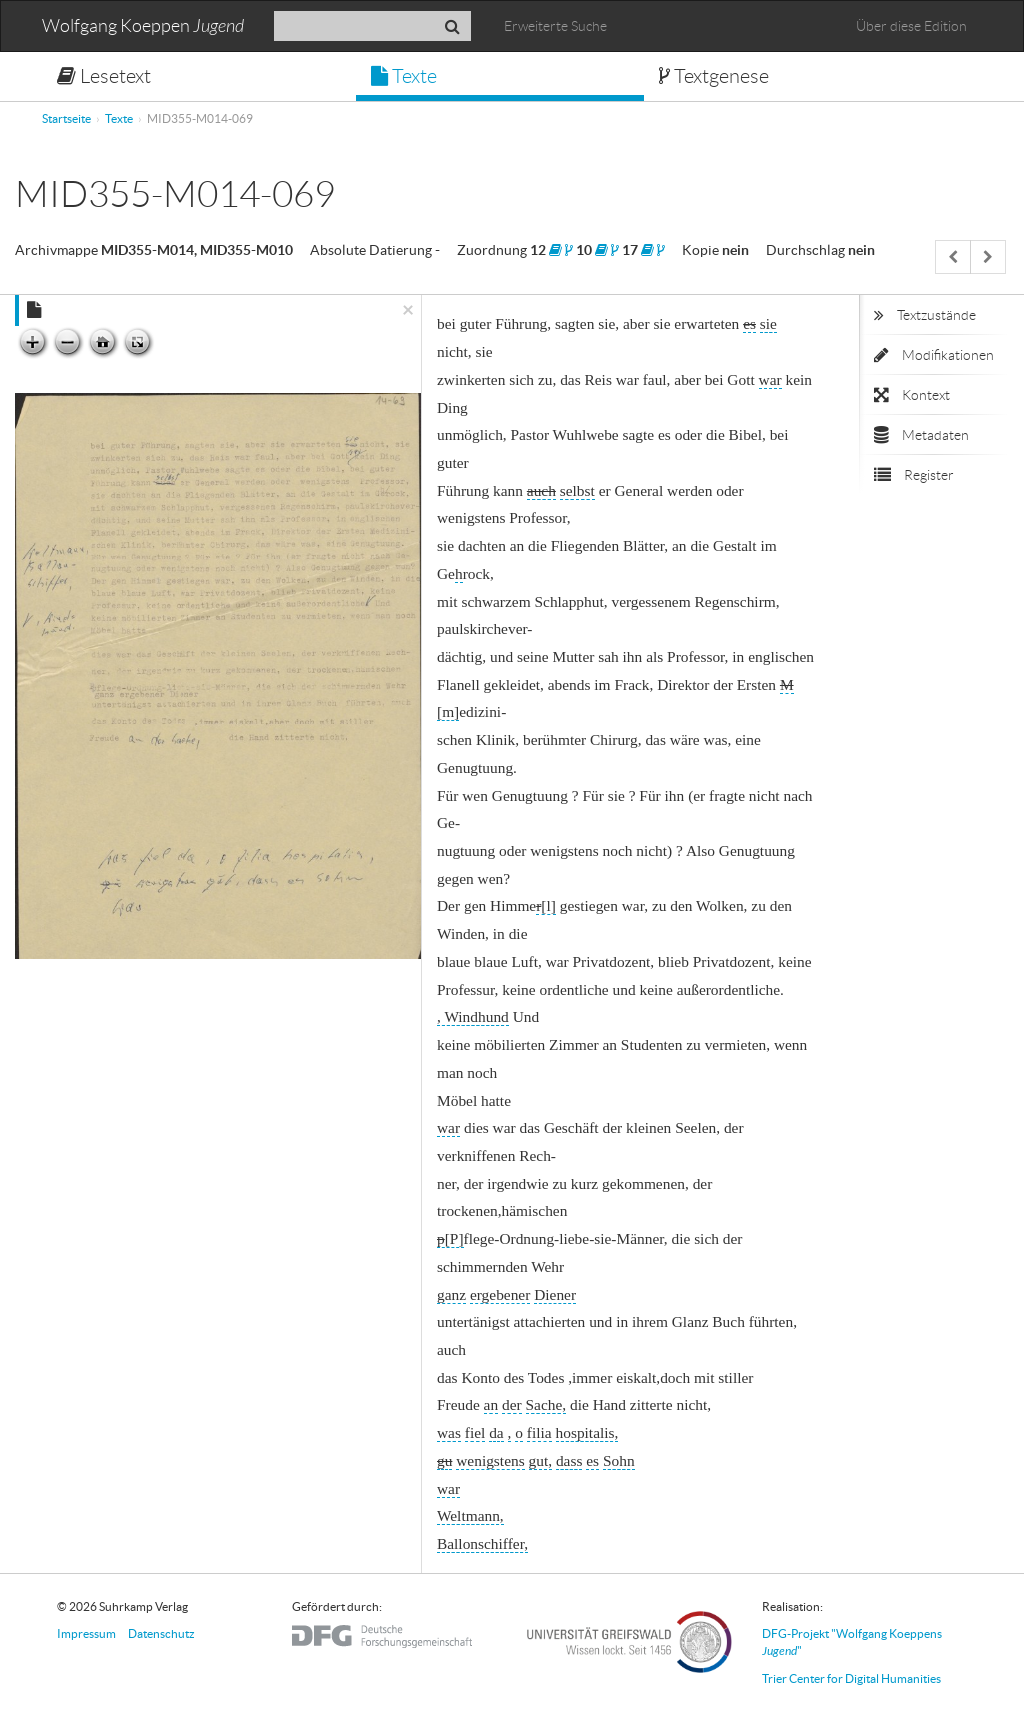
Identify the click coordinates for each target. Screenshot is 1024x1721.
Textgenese (714, 76)
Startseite (66, 118)
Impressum (86, 1633)
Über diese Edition (911, 26)
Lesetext (104, 76)
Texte (404, 76)
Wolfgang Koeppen (143, 26)
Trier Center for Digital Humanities (851, 1678)
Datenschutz (161, 1633)
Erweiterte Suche (555, 26)
